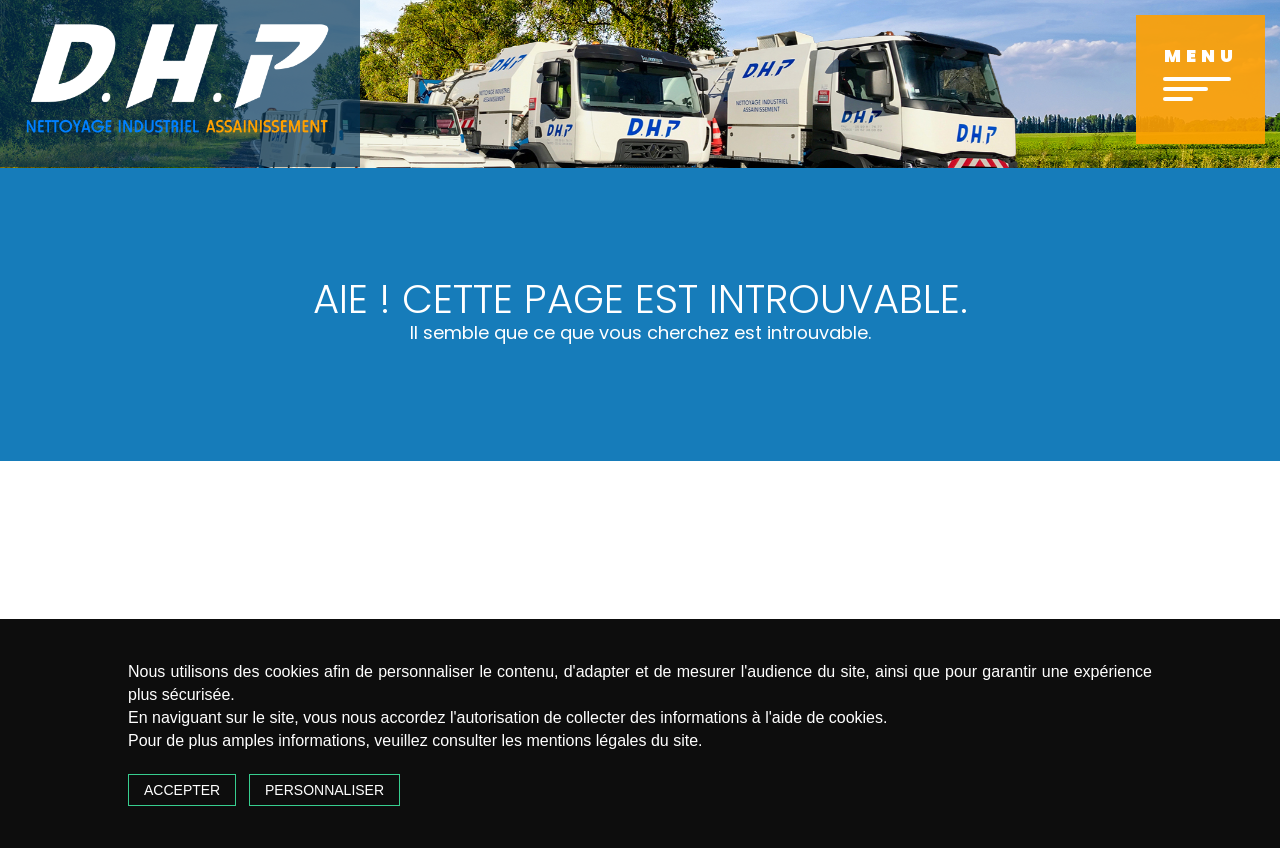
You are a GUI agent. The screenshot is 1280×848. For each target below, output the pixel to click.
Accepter (182, 790)
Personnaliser (324, 790)
